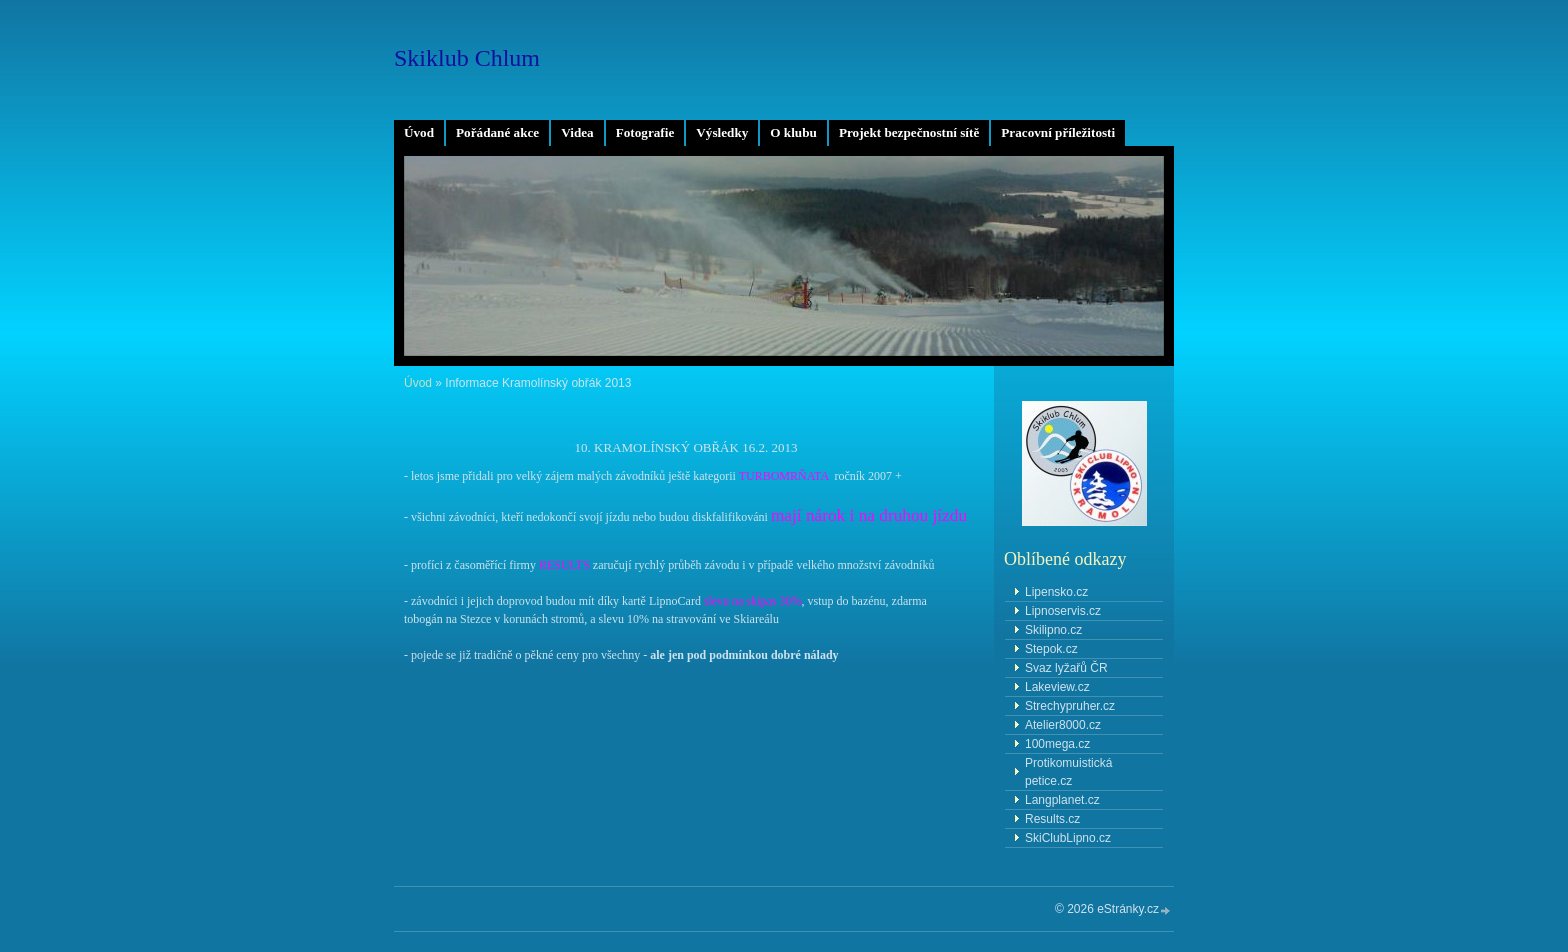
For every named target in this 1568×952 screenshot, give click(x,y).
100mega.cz (1057, 744)
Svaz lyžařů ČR (1066, 668)
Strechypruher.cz (1070, 706)
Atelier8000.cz (1063, 725)
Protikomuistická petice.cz (1068, 772)
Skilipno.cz (1053, 630)
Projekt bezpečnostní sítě (909, 132)
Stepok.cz (1051, 649)
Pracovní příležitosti (1058, 132)
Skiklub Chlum (467, 58)
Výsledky (722, 132)
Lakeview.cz (1057, 687)
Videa (577, 132)
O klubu (793, 132)
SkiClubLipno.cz (1068, 838)
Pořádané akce (497, 132)
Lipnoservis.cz (1063, 611)
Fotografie (645, 132)
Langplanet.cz (1062, 800)
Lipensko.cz (1056, 592)
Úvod (419, 132)
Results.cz (1052, 819)
